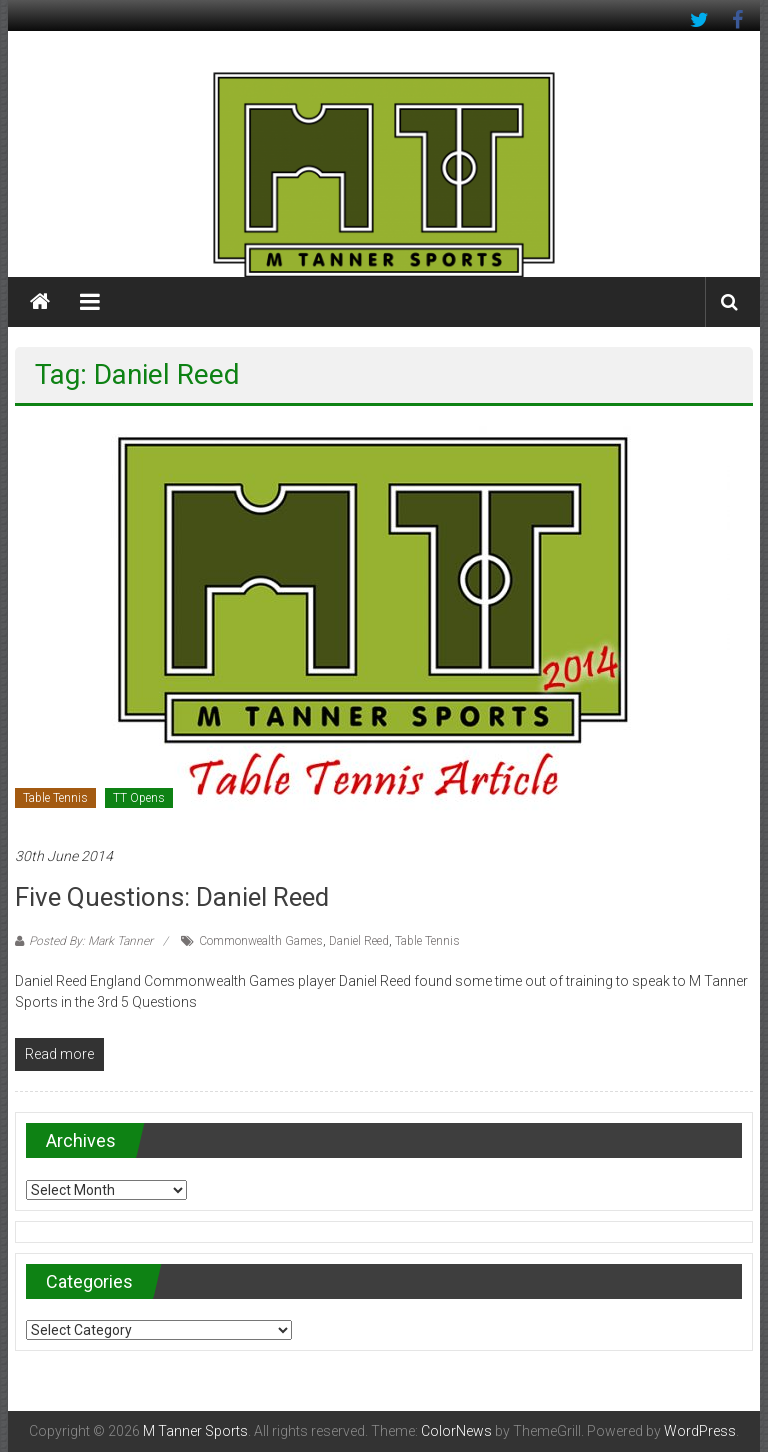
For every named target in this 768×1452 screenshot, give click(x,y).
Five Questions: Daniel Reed (172, 897)
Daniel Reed (359, 941)
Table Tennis (55, 798)
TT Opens (139, 798)
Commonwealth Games (261, 941)
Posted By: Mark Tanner (91, 941)
